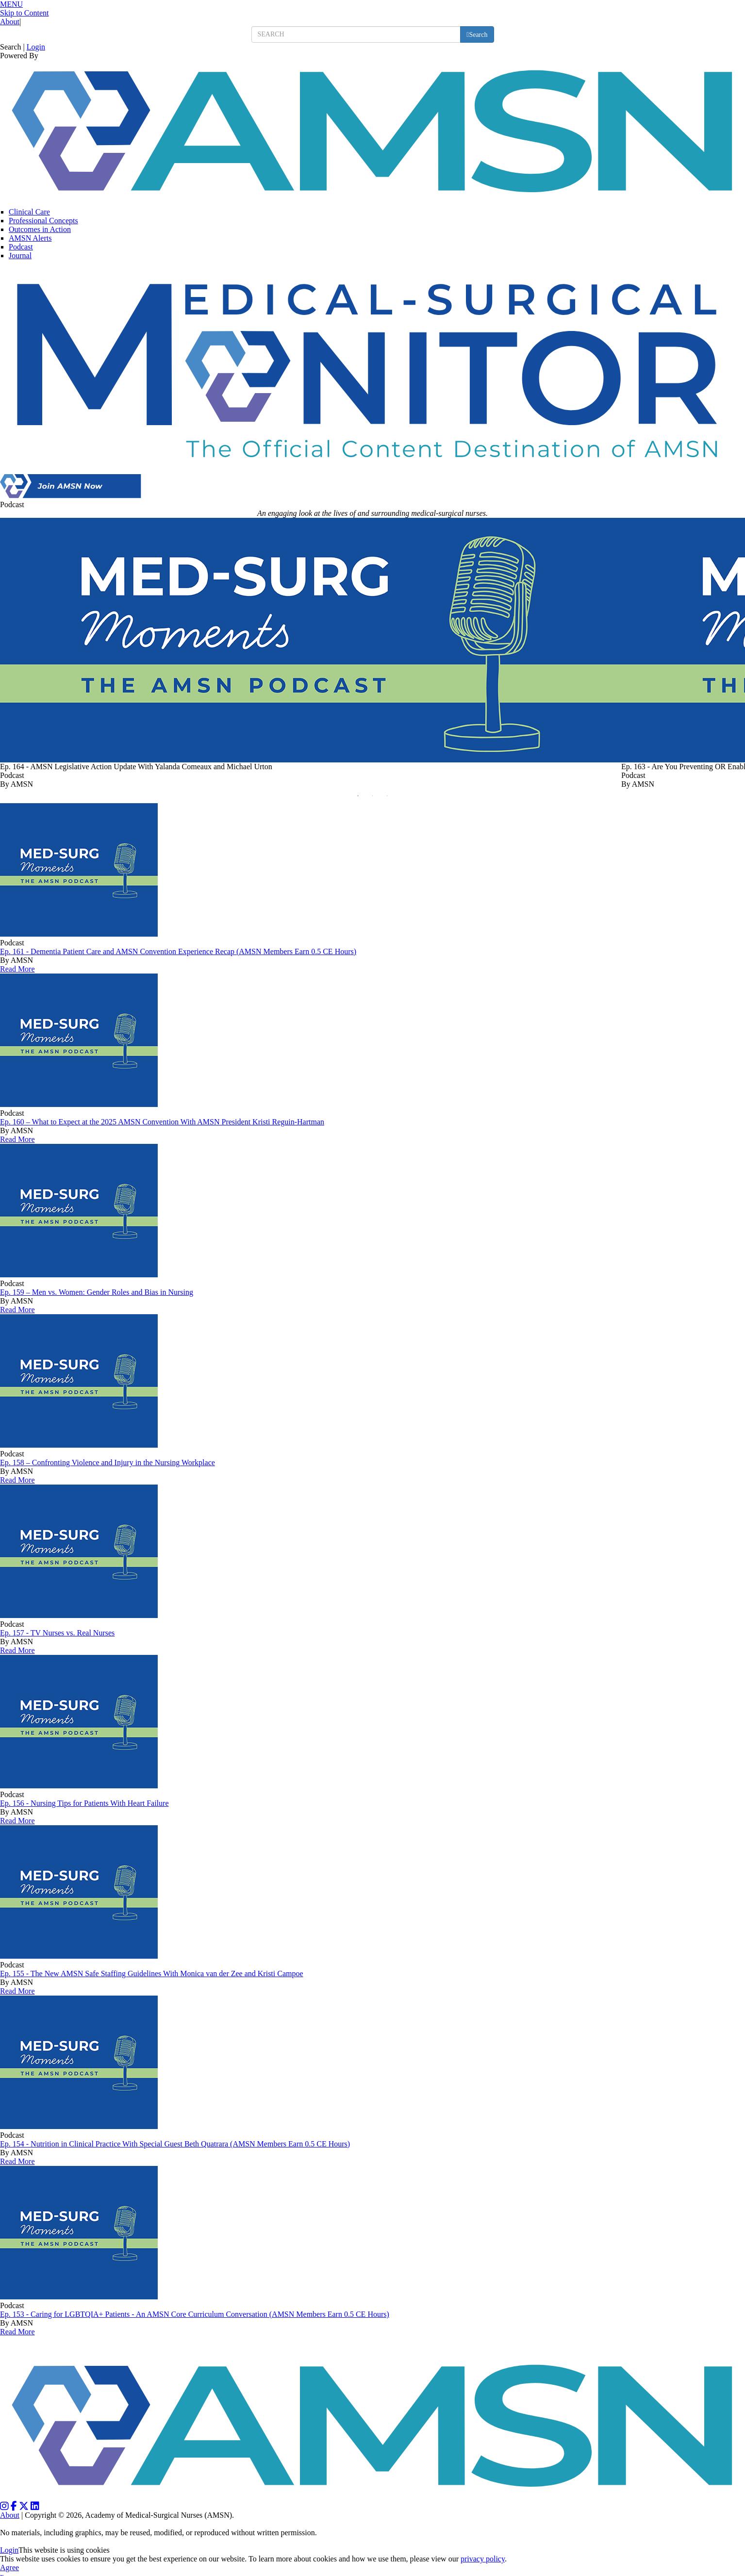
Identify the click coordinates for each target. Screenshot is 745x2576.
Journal (20, 255)
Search (10, 47)
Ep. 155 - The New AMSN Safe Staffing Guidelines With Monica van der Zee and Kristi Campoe (151, 1973)
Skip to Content (24, 13)
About (9, 21)
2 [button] (375, 798)
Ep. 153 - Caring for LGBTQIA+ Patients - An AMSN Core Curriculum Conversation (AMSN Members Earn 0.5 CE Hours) (194, 2314)
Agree (9, 2567)
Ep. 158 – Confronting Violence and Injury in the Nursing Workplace (107, 1462)
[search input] (356, 34)
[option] (310, 653)
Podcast (21, 247)
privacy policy (483, 2559)
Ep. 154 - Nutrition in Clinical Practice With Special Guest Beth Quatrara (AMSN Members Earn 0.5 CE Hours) (175, 2144)
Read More (17, 969)
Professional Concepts (43, 220)
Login (36, 47)
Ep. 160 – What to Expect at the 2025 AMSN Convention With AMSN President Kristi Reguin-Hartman (162, 1122)
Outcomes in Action (40, 229)
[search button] (477, 34)
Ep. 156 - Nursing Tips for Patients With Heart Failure (84, 1803)
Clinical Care (29, 212)
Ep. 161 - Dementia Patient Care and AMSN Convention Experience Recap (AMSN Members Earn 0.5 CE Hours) (178, 951)
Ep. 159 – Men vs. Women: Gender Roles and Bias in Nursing (96, 1292)
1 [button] (360, 798)
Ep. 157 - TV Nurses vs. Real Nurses (57, 1633)
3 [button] (389, 798)
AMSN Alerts (30, 238)
